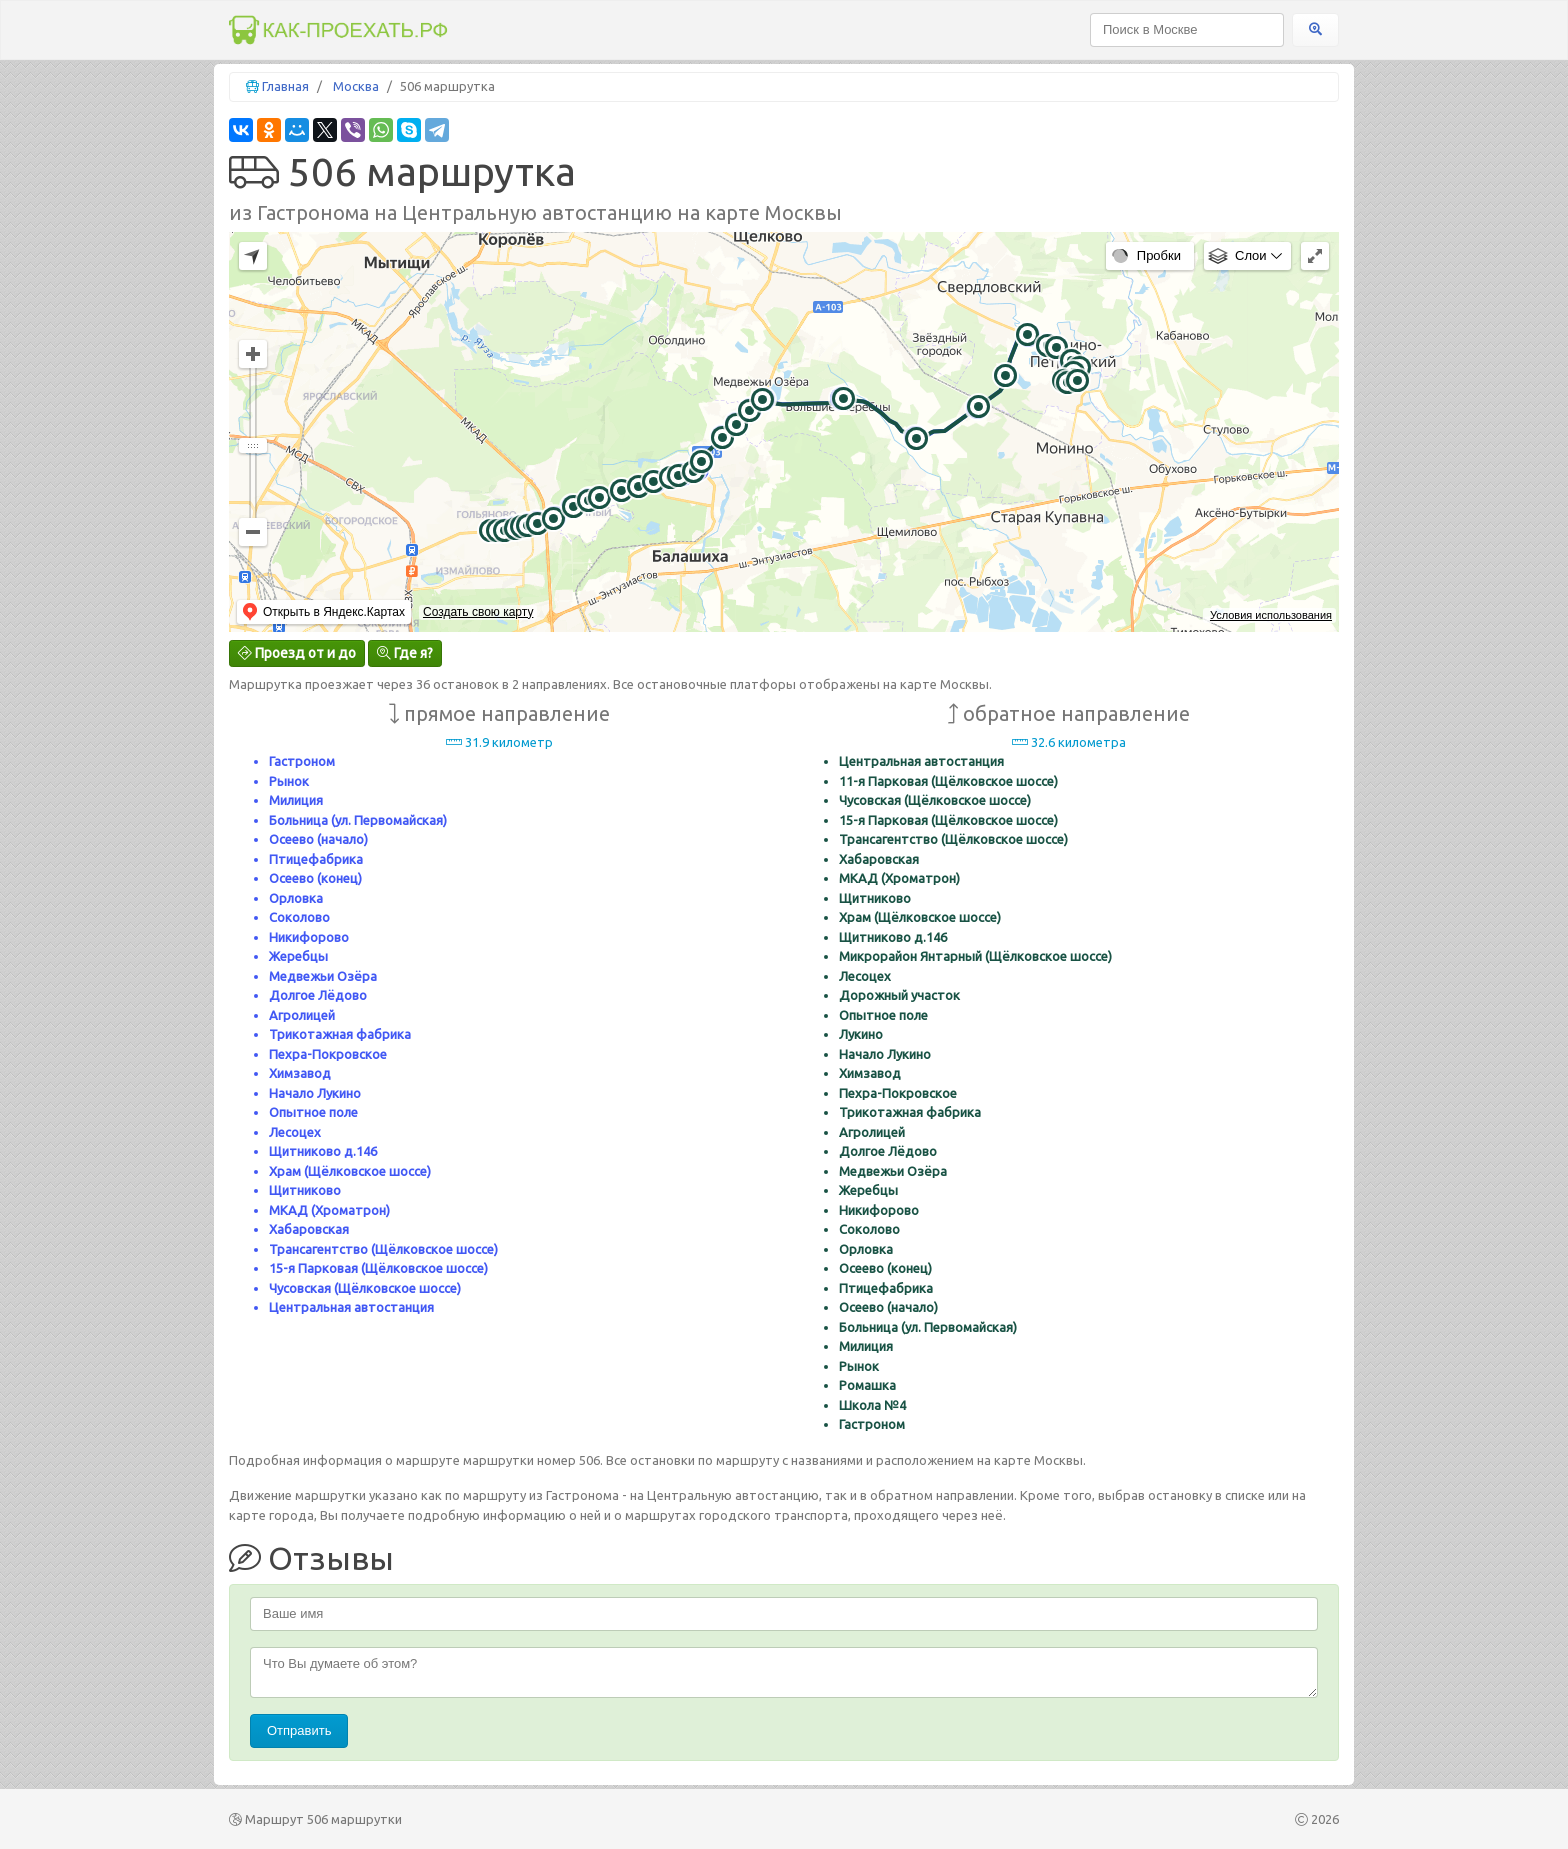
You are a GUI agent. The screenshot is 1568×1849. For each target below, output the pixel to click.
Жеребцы (298, 956)
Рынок (289, 781)
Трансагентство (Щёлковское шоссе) (383, 1249)
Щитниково (305, 1190)
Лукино (861, 1034)
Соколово (299, 917)
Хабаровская (309, 1229)
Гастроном (302, 761)
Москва (356, 86)
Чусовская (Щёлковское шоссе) (365, 1288)
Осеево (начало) (318, 839)
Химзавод (300, 1073)
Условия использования (1271, 615)
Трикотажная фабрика (340, 1034)
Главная (285, 86)
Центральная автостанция (351, 1307)
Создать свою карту (478, 612)
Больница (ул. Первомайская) (358, 820)
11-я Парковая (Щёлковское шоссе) (948, 781)
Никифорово (309, 937)
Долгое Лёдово (318, 995)
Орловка (296, 898)
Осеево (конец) (315, 878)
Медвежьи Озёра (323, 976)
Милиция (296, 800)
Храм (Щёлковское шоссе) (350, 1171)
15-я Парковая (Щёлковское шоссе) (378, 1268)
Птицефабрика (316, 859)
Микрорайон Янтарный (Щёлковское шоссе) (975, 956)
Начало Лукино (315, 1093)
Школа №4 (872, 1405)
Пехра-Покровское (328, 1054)
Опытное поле (313, 1112)
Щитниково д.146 (323, 1151)
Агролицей (302, 1015)
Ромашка (867, 1385)
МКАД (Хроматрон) (329, 1210)
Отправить (299, 1730)
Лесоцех (295, 1132)
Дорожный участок (899, 995)
